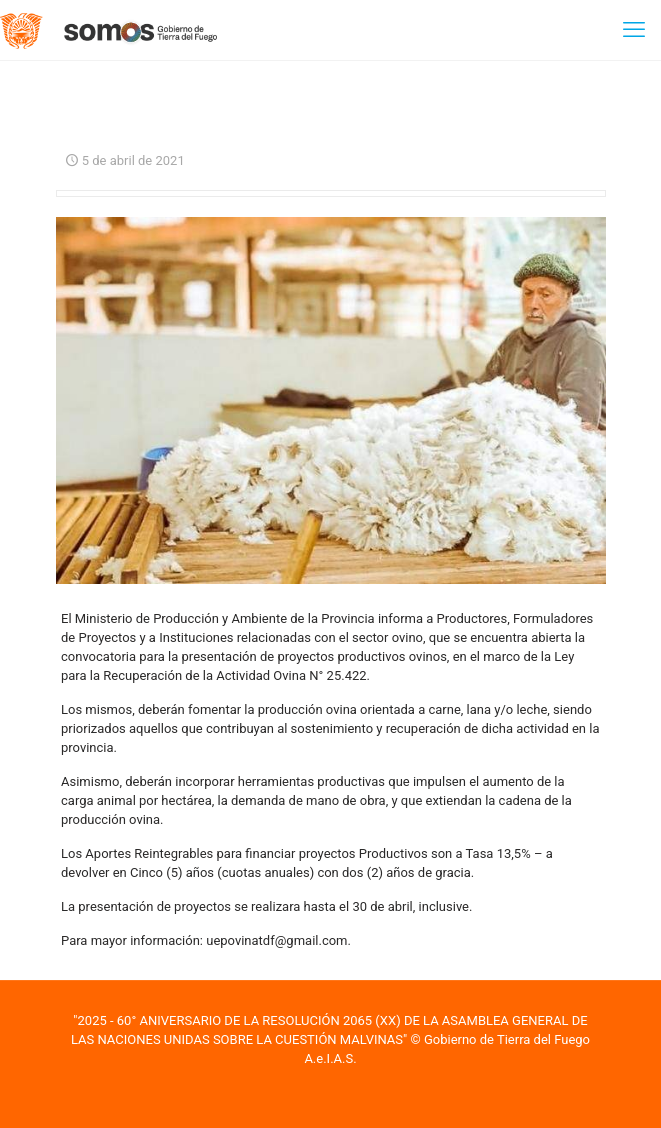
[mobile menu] (634, 30)
